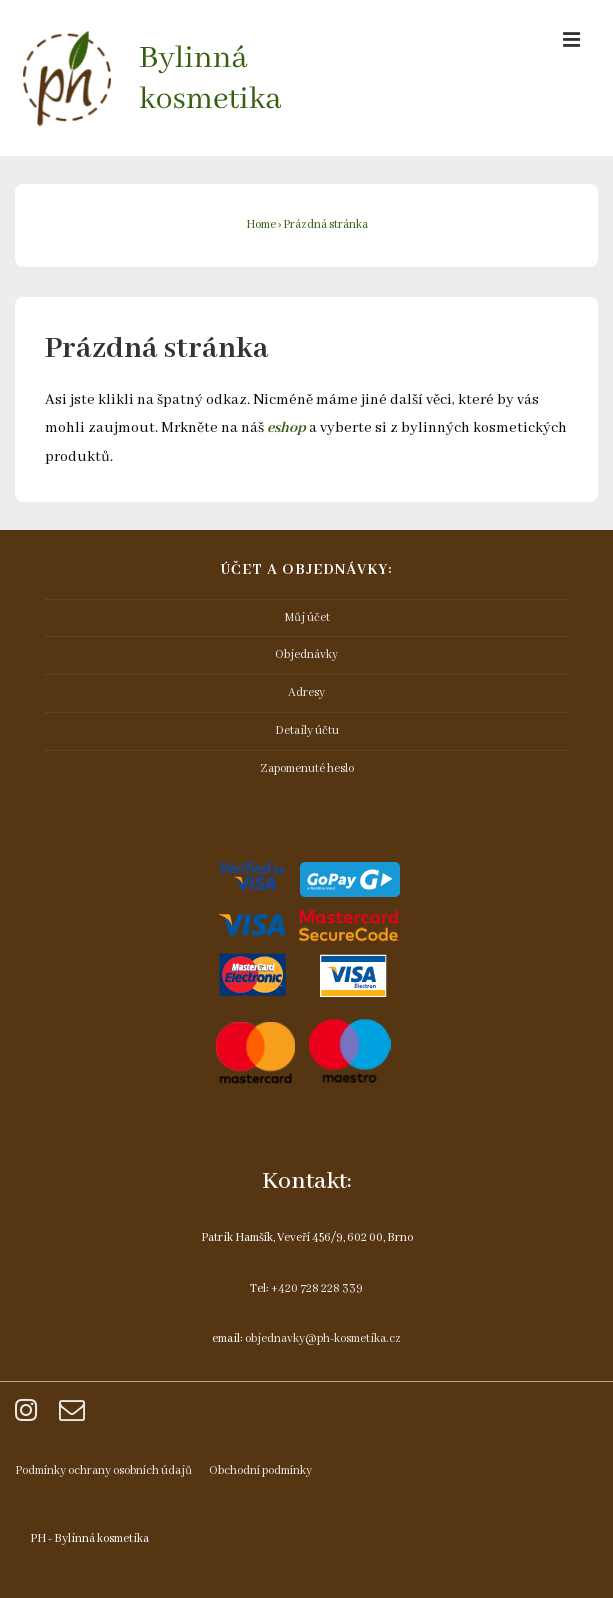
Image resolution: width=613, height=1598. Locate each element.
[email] (74, 1417)
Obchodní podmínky (260, 1470)
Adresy (306, 692)
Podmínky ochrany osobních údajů (103, 1470)
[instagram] (29, 1417)
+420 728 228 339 (317, 1288)
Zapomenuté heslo (307, 768)
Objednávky (306, 654)
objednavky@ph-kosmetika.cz (323, 1338)
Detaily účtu (307, 730)
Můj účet (307, 617)
